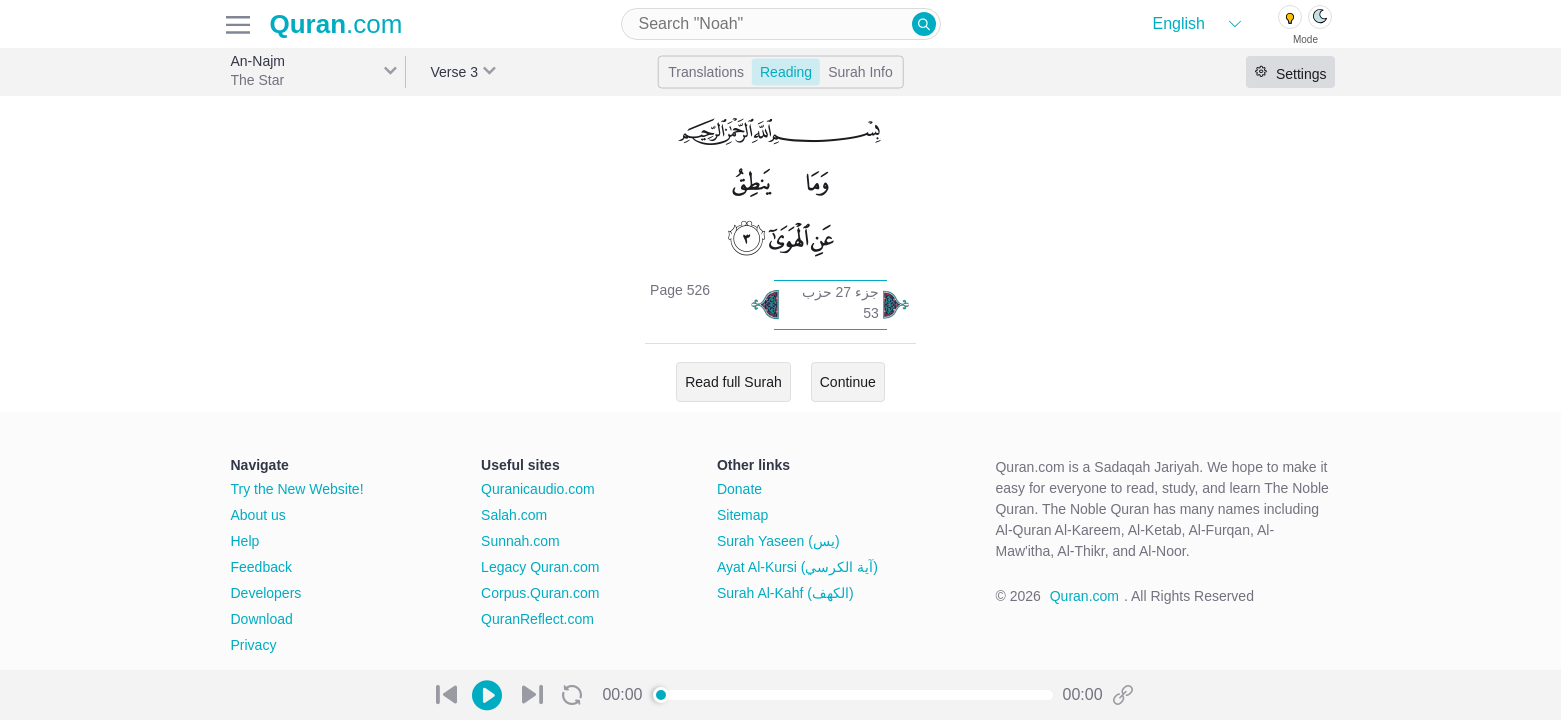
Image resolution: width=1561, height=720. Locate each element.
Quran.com (1084, 596)
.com (336, 24)
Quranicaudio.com (538, 489)
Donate (739, 489)
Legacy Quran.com (540, 567)
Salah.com (514, 515)
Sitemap (742, 515)
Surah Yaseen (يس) (778, 541)
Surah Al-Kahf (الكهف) (785, 593)
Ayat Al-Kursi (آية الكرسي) (797, 567)
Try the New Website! (297, 489)
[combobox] (781, 24)
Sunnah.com (520, 541)
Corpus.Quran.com (540, 593)
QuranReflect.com (537, 619)
